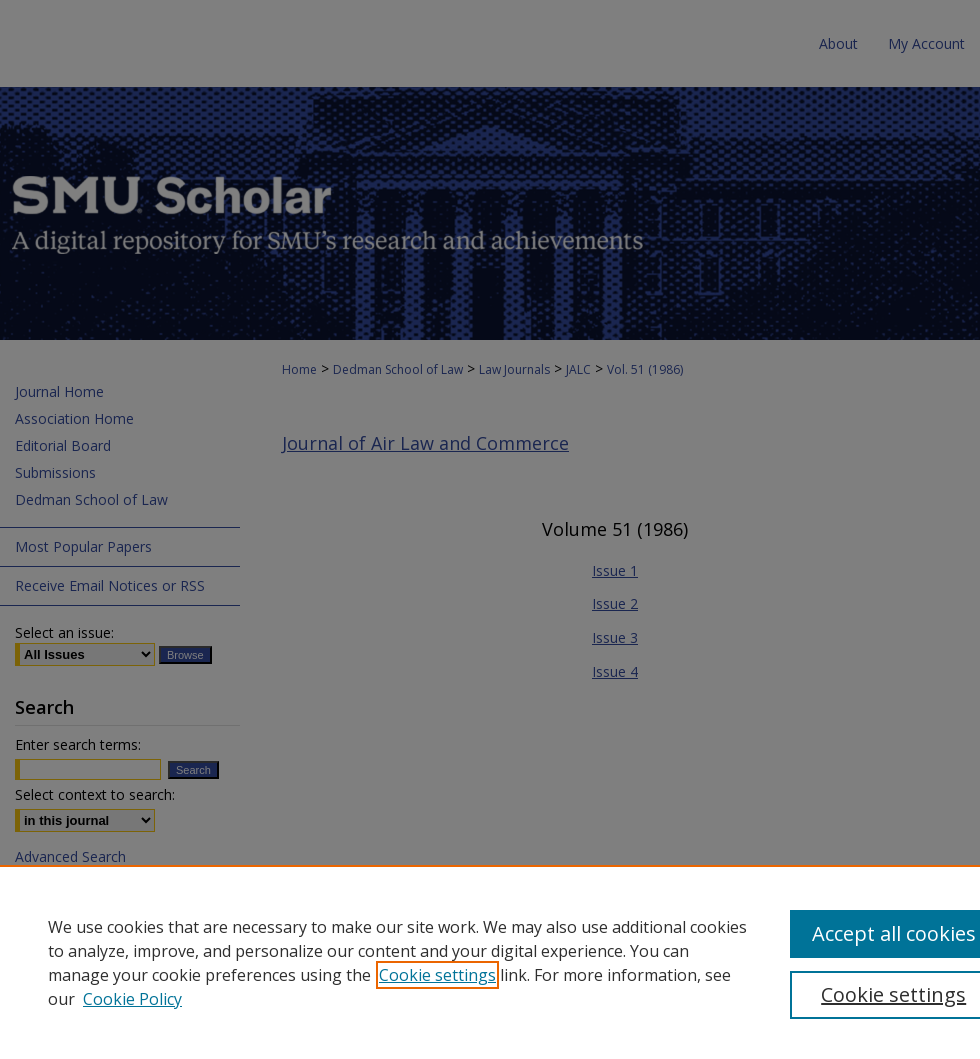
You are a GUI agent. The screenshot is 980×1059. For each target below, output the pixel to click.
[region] (490, 962)
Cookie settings (437, 975)
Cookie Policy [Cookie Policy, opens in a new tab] (132, 999)
